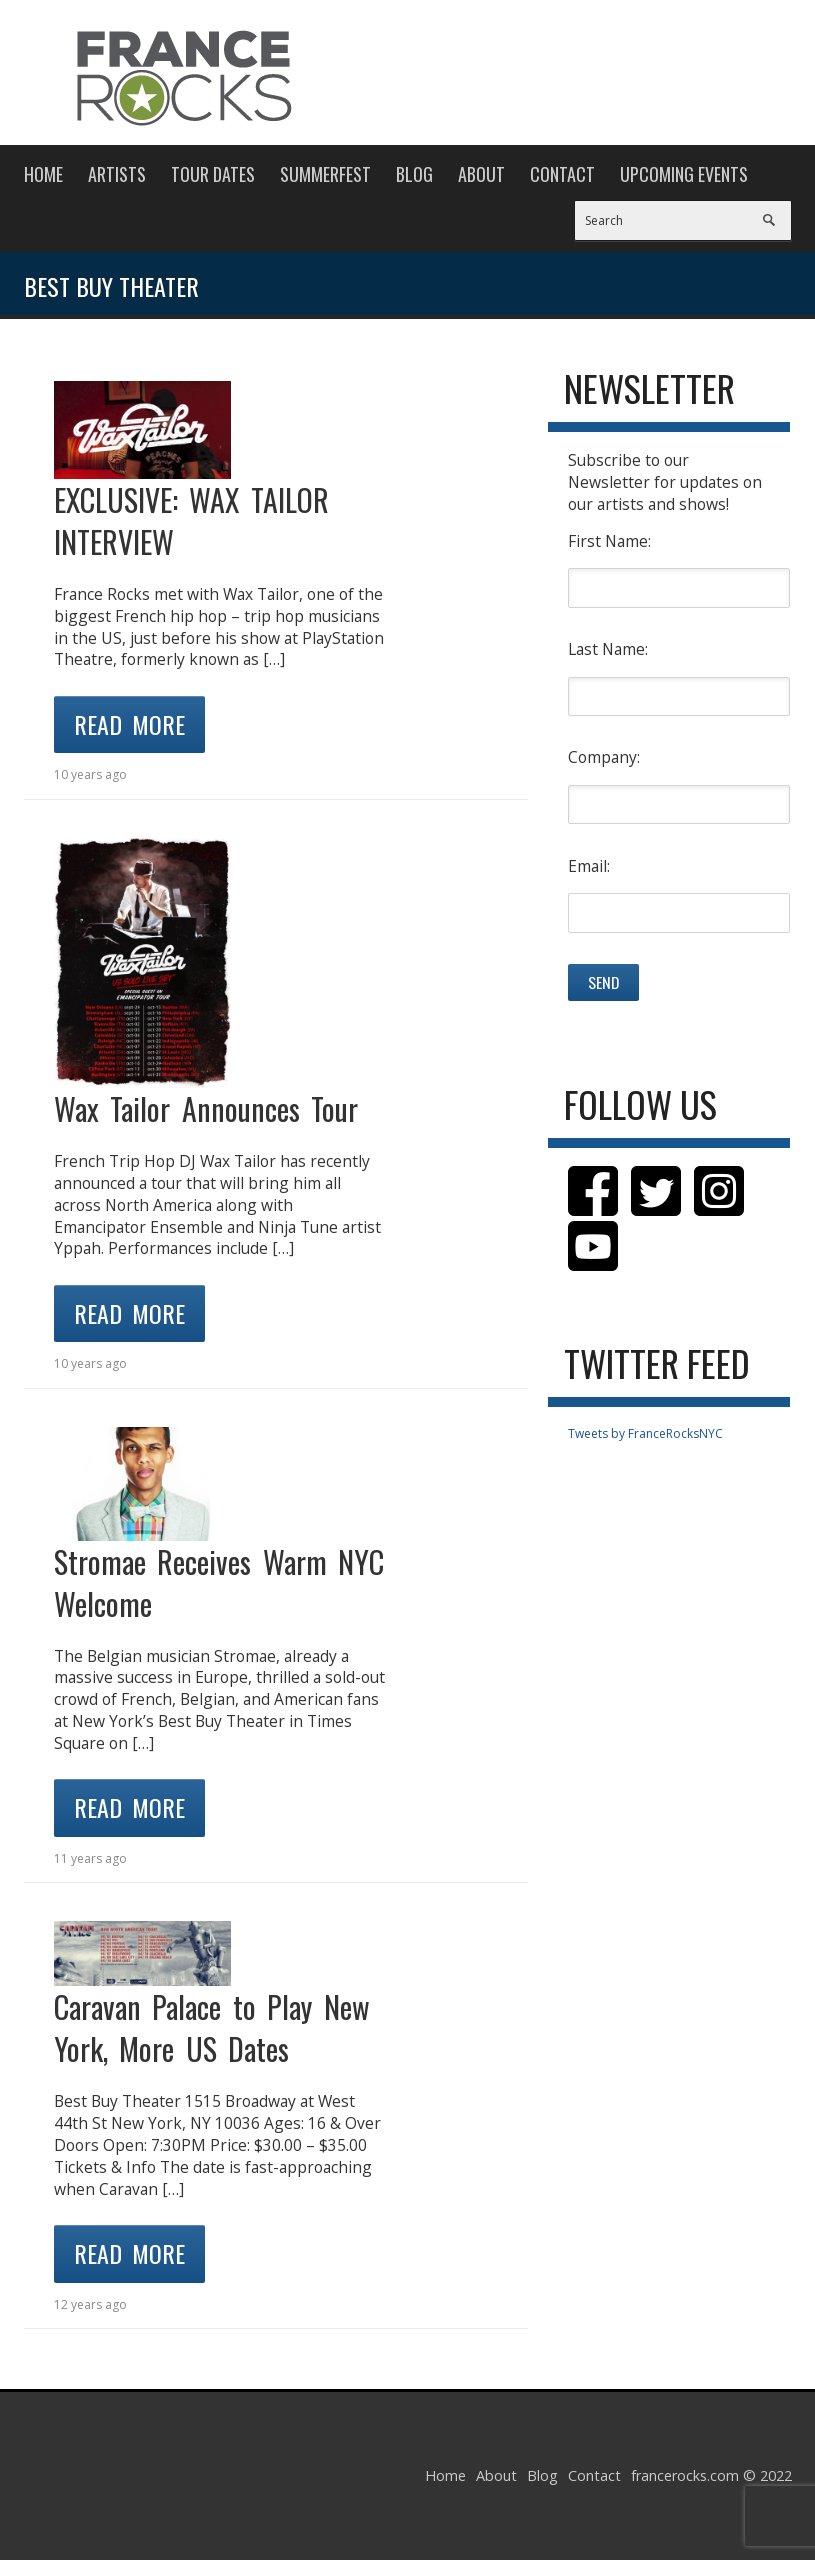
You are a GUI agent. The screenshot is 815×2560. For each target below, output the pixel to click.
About (481, 174)
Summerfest (325, 174)
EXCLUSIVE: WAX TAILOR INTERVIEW (191, 520)
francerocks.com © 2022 (711, 2475)
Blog (414, 174)
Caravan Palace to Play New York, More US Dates (212, 2027)
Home (43, 174)
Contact (562, 174)
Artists (117, 174)
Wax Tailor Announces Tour (206, 1108)
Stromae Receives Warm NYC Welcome (219, 1582)
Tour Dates (213, 174)
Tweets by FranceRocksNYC (645, 1433)
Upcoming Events (684, 174)
